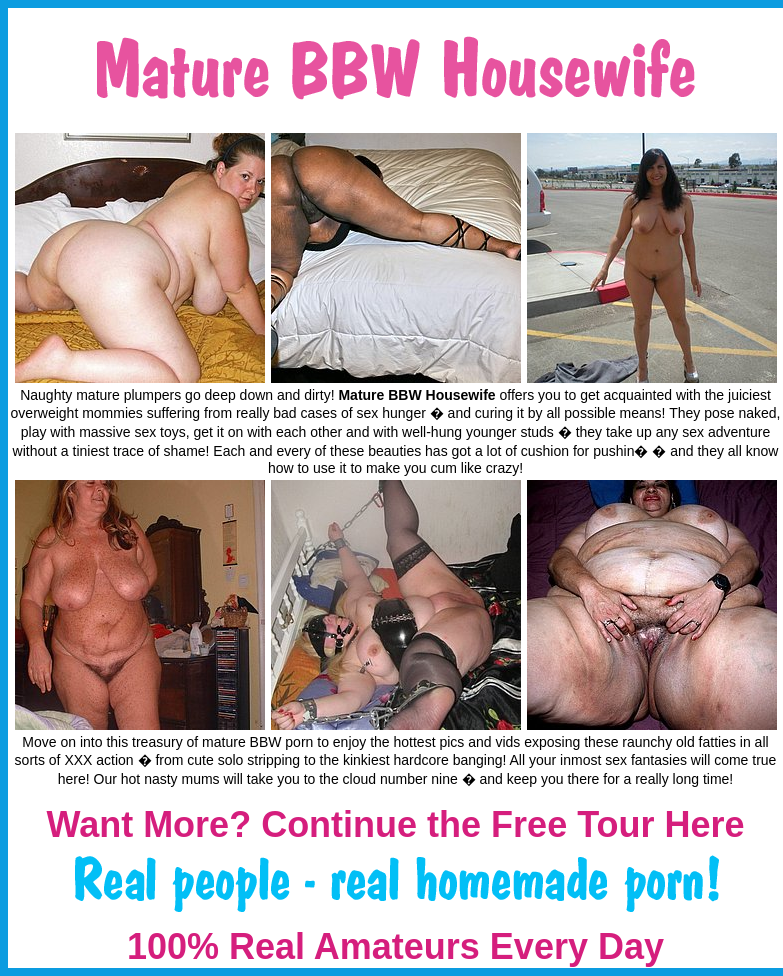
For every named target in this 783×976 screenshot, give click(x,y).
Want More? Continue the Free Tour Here (395, 824)
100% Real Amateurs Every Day (395, 946)
